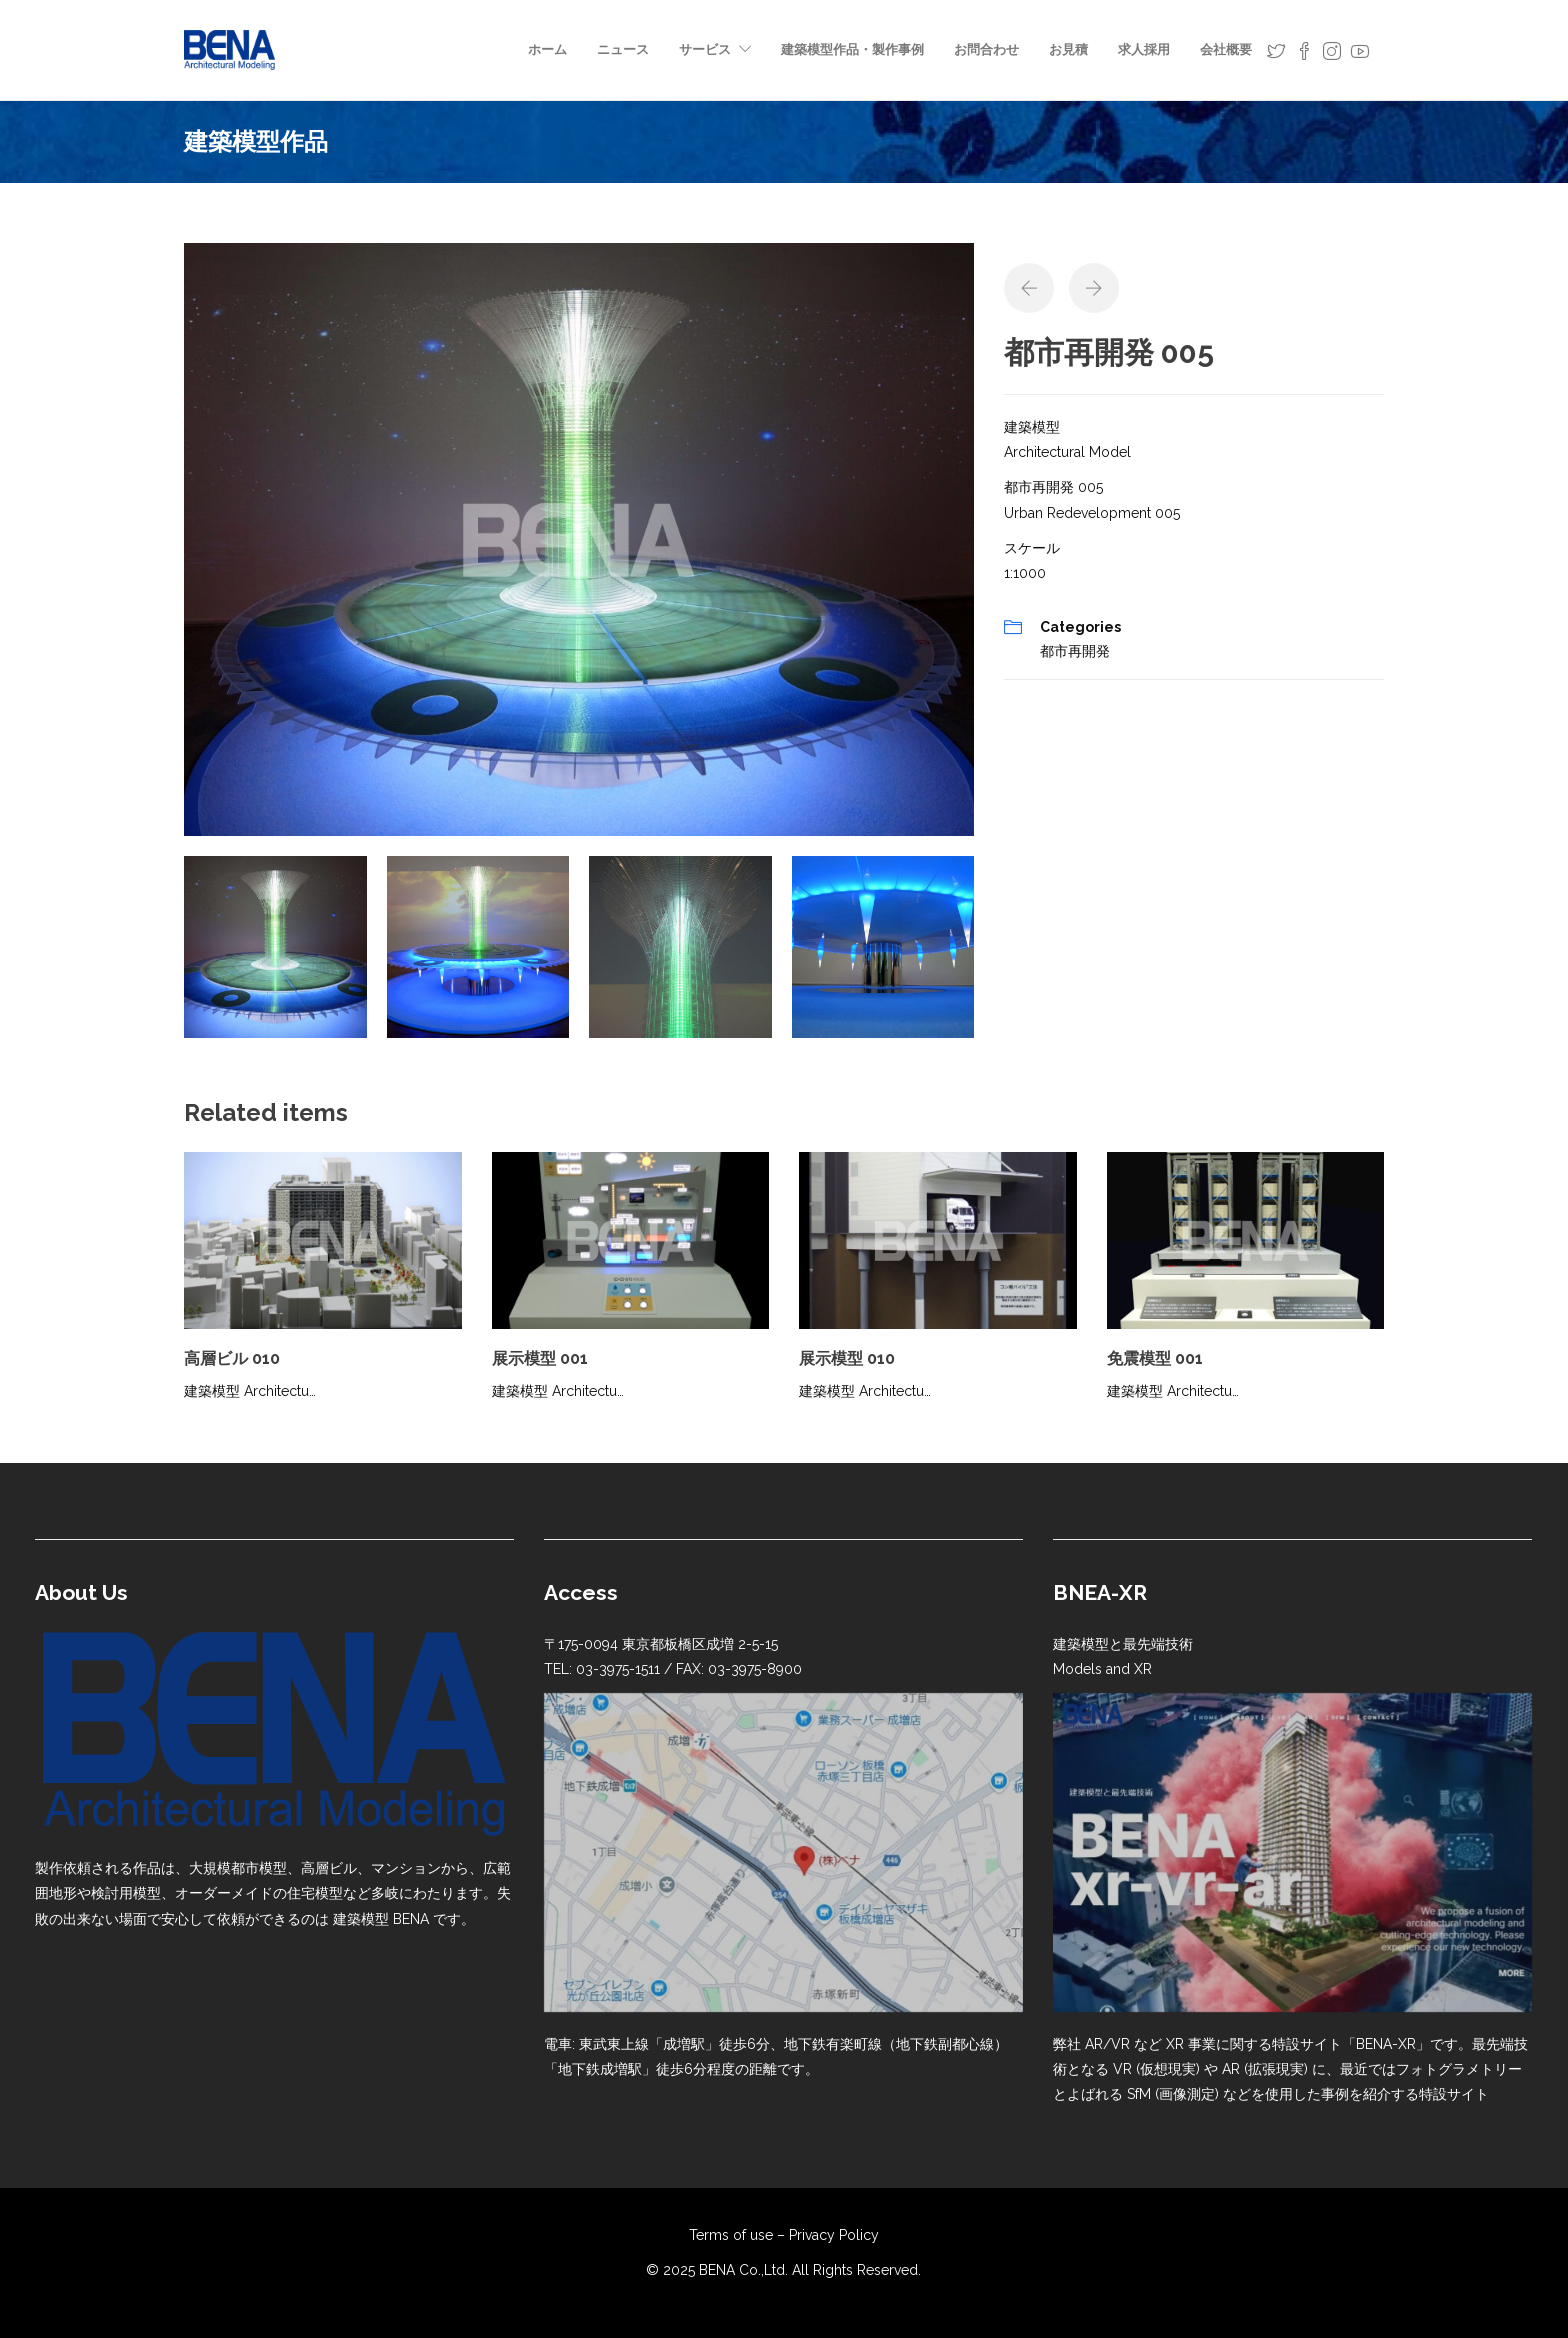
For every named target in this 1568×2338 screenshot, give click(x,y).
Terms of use (731, 2235)
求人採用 (1144, 49)
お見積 (1068, 49)
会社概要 (1226, 49)
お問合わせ (986, 49)
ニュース (623, 49)
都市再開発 (1075, 651)
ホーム (547, 49)
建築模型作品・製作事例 (852, 49)
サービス (705, 49)
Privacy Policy (834, 2235)
